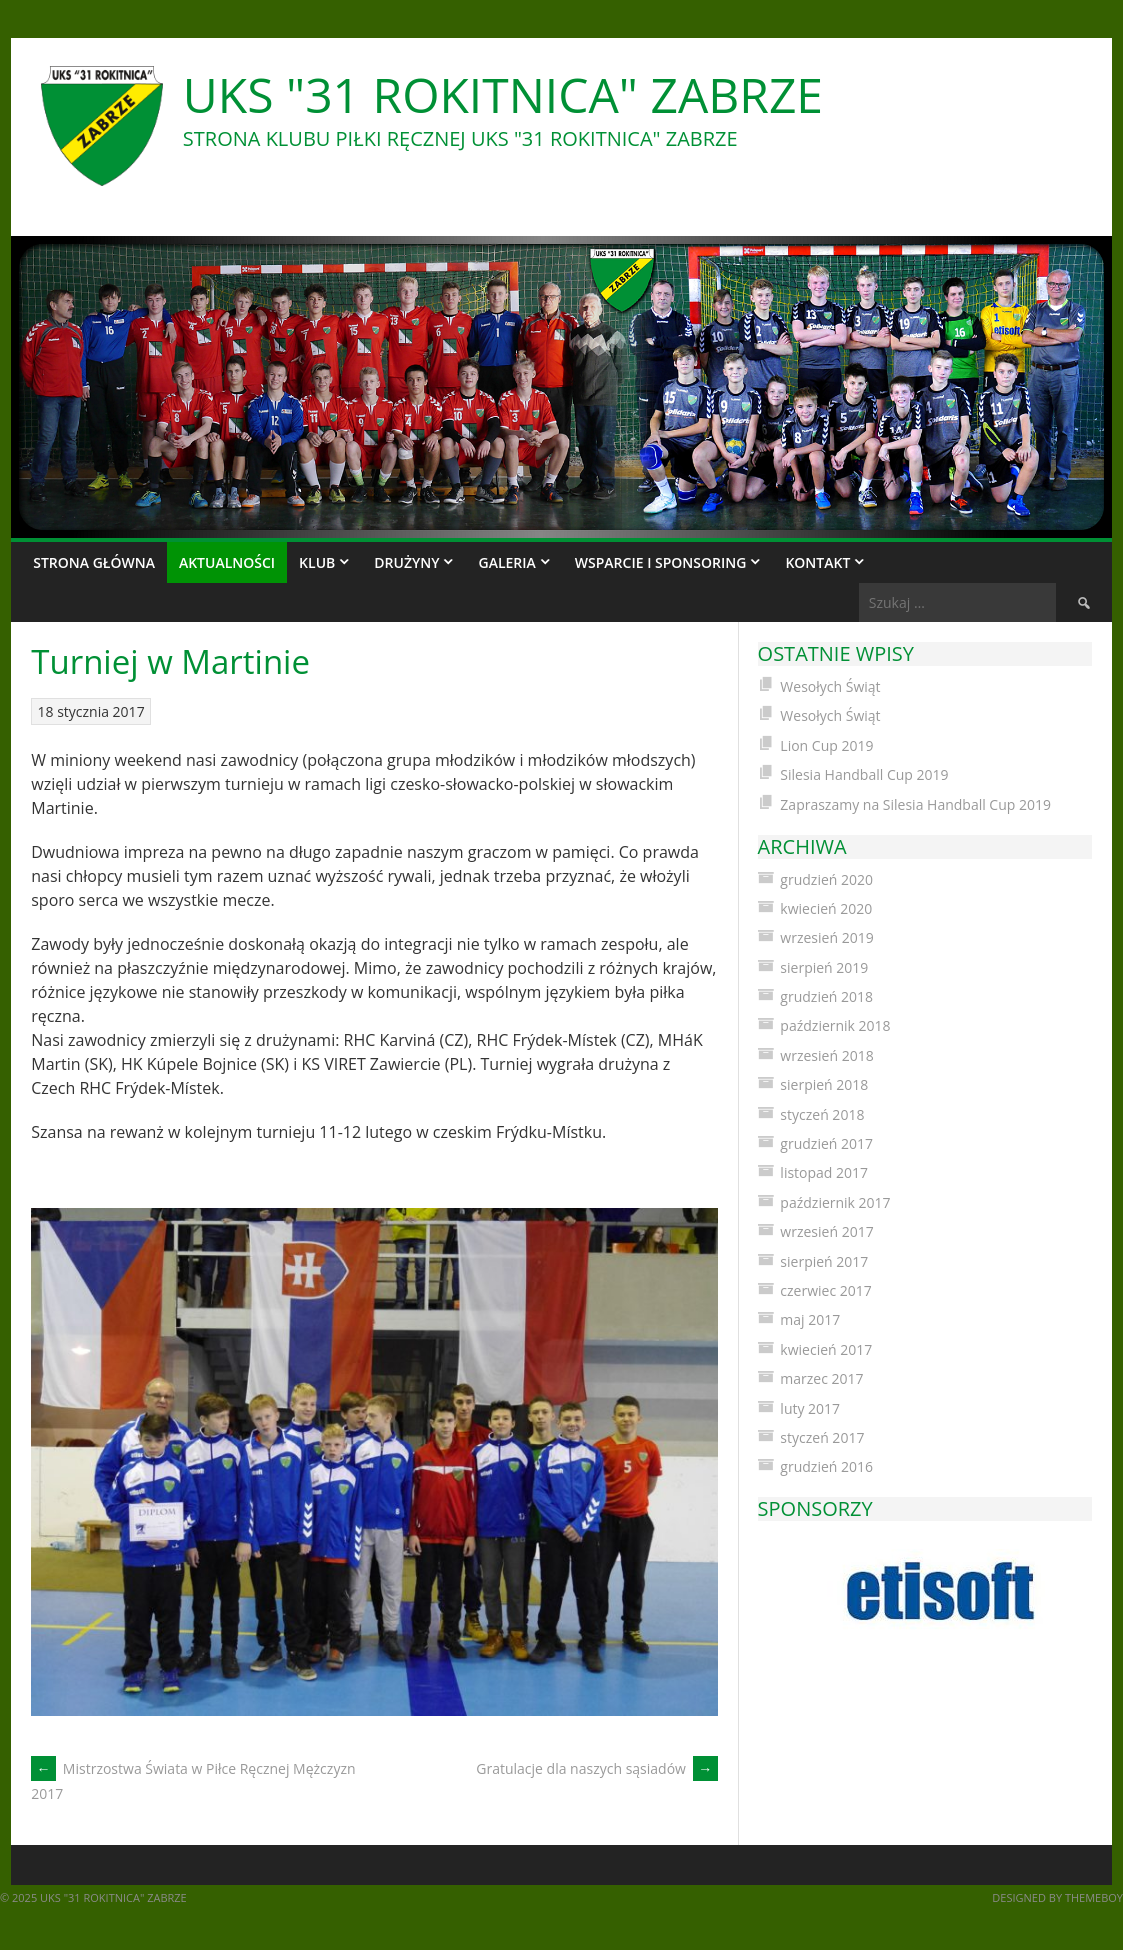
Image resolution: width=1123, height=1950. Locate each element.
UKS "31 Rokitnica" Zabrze (503, 94)
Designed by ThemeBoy (1057, 1897)
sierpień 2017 (824, 1261)
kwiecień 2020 (826, 908)
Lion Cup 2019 (826, 745)
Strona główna (94, 562)
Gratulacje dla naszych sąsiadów (596, 1768)
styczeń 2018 (822, 1114)
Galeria (506, 562)
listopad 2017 (824, 1172)
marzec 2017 (821, 1378)
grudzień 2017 (826, 1143)
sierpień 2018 (824, 1084)
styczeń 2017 (822, 1437)
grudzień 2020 (826, 879)
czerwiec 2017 (825, 1290)
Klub (317, 562)
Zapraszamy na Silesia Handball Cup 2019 (915, 804)
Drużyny (406, 562)
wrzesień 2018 (826, 1055)
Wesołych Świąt (830, 686)
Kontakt (817, 562)
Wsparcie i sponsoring (661, 562)
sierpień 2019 (824, 967)
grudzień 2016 (826, 1466)
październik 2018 (835, 1025)
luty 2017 (810, 1408)
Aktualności (227, 562)
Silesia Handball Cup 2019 (864, 774)
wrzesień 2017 (826, 1231)
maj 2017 (810, 1319)
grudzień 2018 (826, 996)
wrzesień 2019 (826, 937)
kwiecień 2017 (826, 1349)
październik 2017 (835, 1202)
